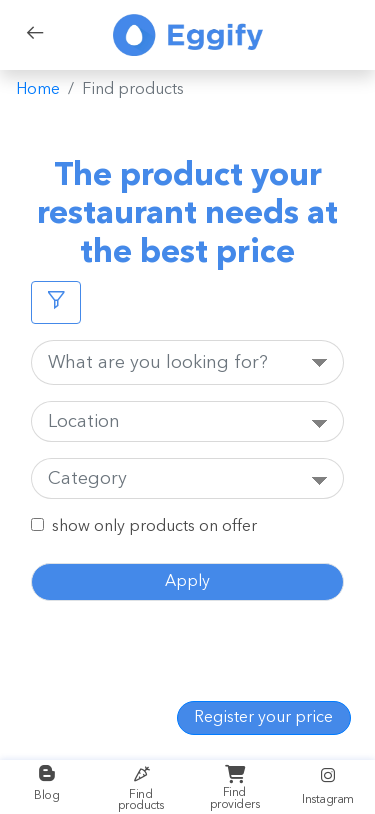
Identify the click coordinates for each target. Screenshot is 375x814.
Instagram (328, 785)
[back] (35, 35)
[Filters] (56, 302)
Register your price (263, 718)
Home (38, 90)
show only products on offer (154, 527)
